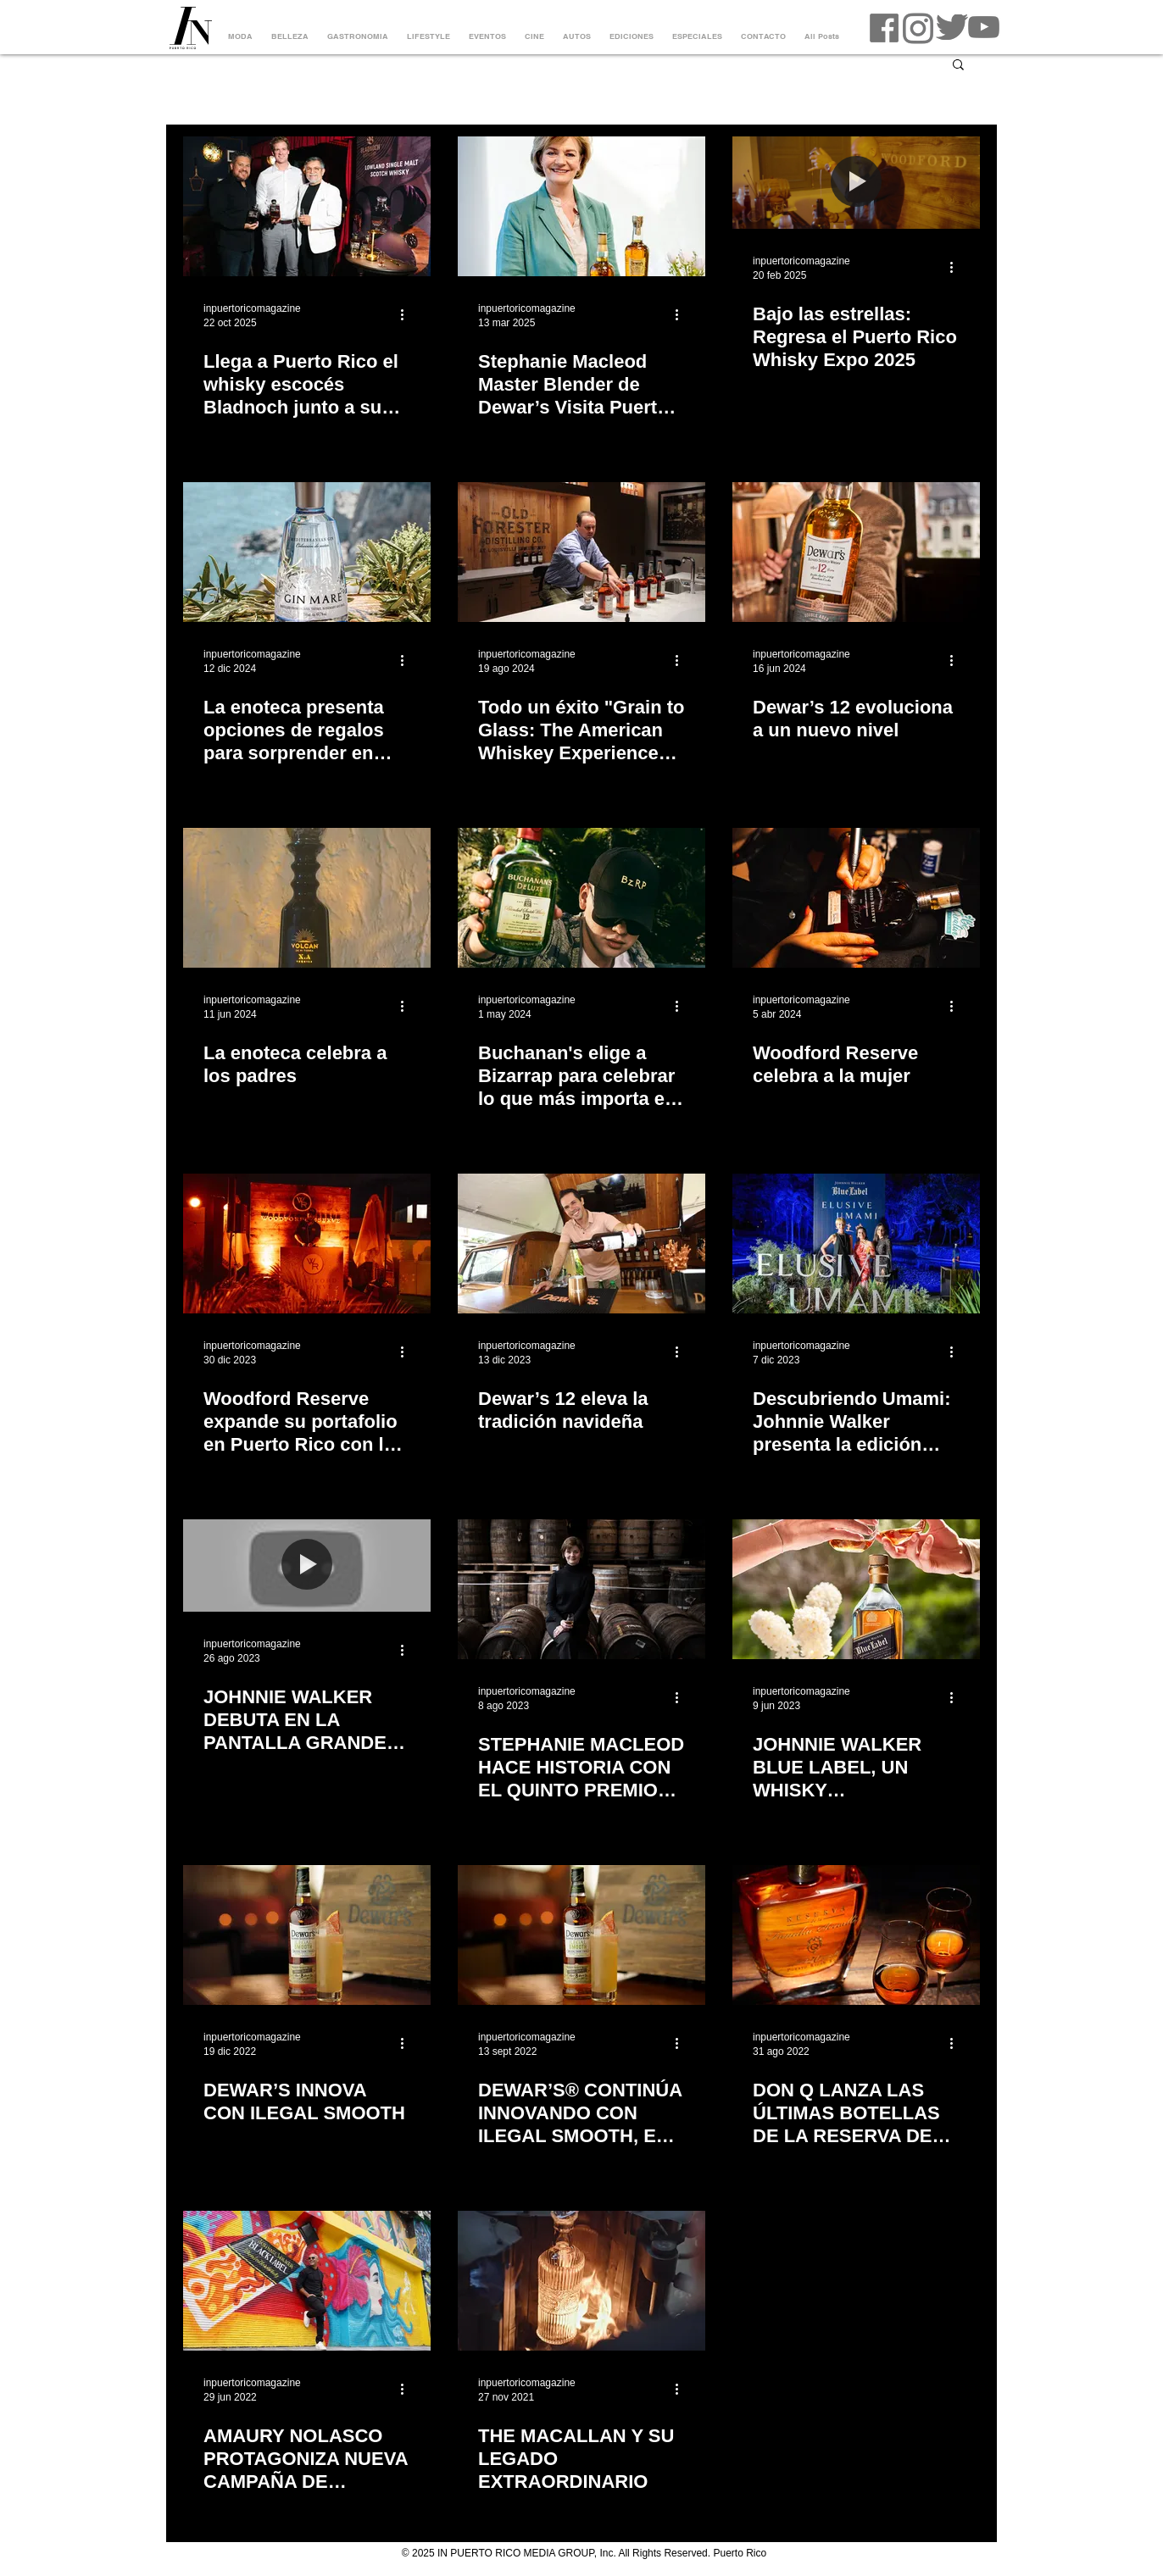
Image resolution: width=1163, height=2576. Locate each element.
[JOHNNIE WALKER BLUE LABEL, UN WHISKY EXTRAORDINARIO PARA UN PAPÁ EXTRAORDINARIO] (856, 1589)
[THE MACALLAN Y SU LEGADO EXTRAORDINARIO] (581, 2281)
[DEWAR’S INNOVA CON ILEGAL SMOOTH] (307, 1935)
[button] (958, 66)
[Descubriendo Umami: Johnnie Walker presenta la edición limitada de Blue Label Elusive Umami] (856, 1243)
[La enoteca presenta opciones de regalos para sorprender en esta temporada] (307, 552)
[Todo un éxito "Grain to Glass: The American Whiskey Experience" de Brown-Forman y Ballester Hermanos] (581, 552)
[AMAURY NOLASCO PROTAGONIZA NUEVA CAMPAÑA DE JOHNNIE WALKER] (307, 2281)
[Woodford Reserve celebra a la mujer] (856, 898)
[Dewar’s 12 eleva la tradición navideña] (581, 1243)
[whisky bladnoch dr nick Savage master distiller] (307, 206)
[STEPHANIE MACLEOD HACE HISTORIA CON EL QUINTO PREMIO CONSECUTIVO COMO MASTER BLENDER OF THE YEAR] (581, 1589)
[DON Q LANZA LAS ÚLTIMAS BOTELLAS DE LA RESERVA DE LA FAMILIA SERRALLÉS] (856, 1935)
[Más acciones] (408, 314)
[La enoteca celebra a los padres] (307, 898)
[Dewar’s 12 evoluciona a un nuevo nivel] (856, 552)
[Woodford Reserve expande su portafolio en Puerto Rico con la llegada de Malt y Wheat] (307, 1243)
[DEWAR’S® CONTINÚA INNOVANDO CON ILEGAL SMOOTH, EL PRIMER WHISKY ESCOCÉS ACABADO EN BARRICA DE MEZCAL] (581, 1935)
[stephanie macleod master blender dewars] (581, 206)
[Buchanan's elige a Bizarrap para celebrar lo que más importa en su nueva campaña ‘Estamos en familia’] (581, 898)
